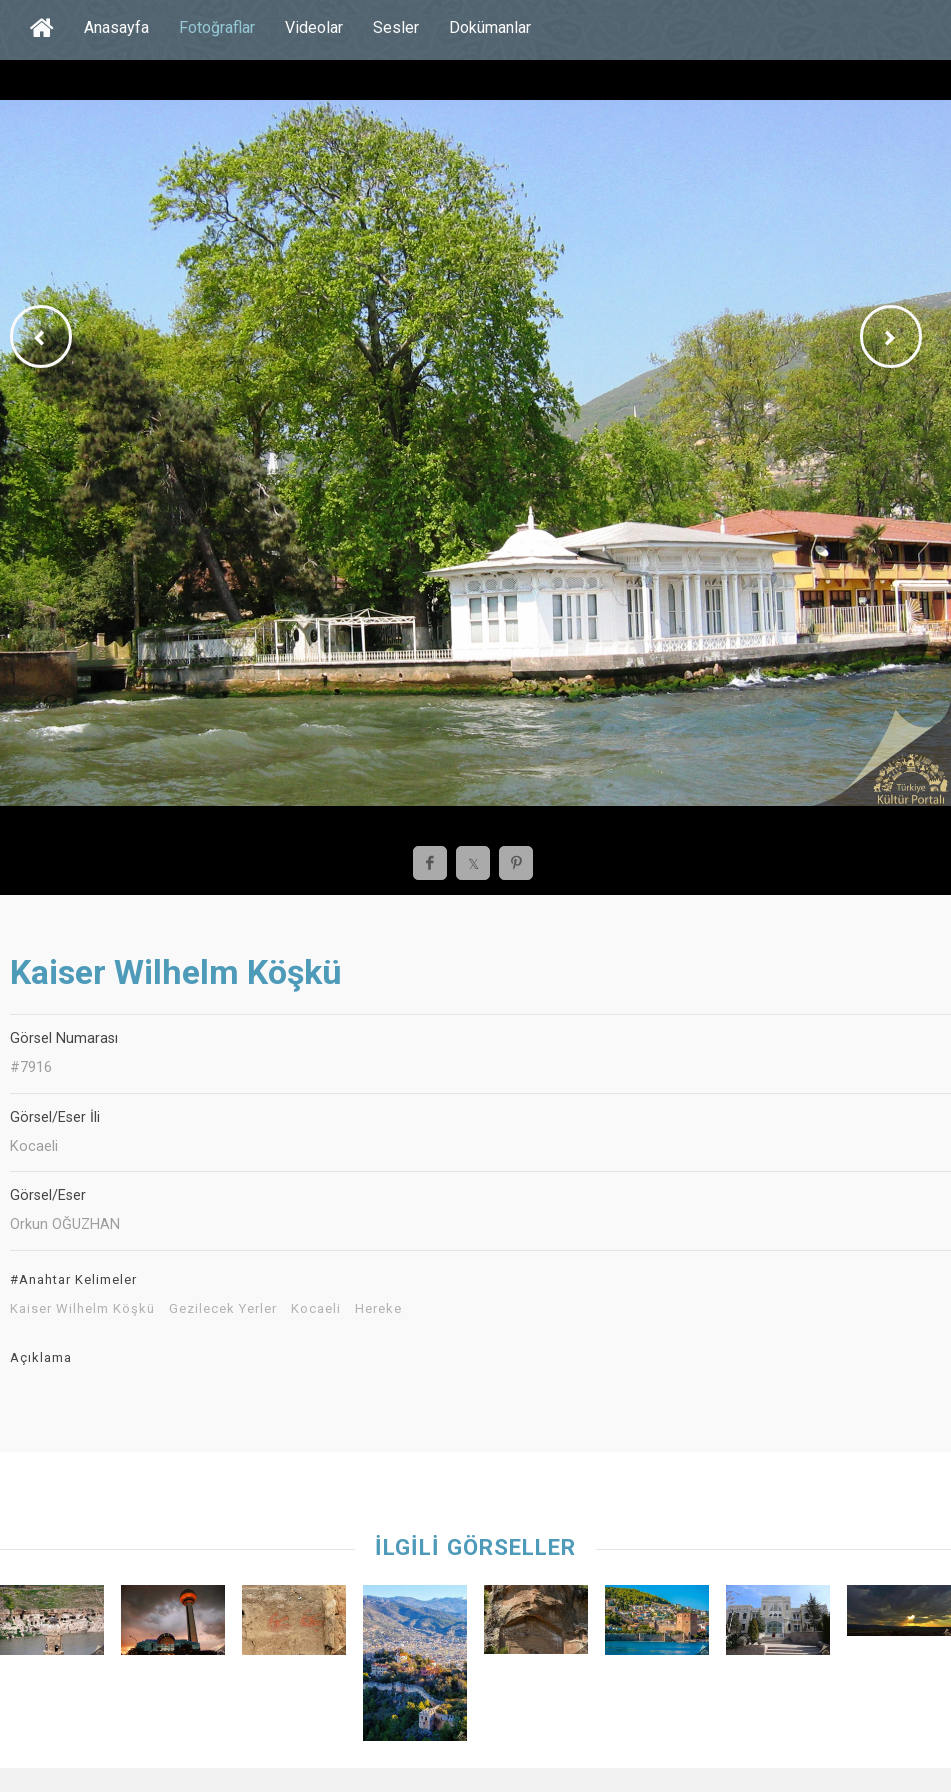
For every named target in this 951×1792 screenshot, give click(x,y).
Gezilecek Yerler (223, 1309)
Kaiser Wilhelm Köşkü (82, 1309)
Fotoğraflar (217, 27)
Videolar (314, 27)
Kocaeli (316, 1309)
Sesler (396, 27)
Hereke (378, 1309)
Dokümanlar (490, 27)
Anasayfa (116, 27)
